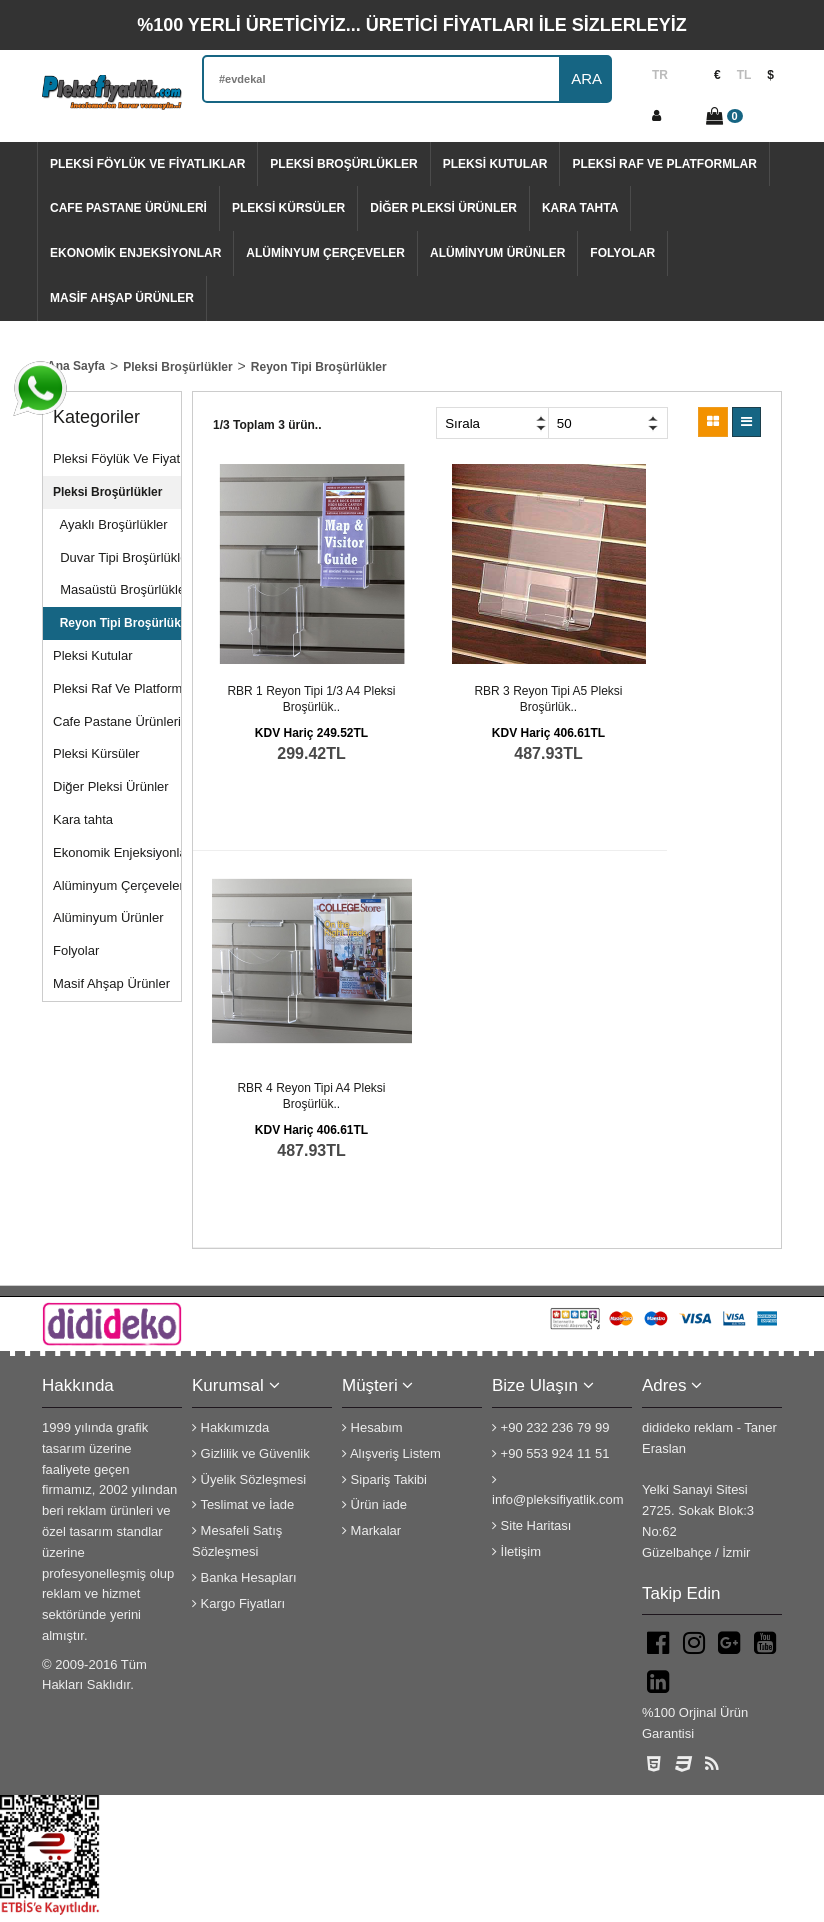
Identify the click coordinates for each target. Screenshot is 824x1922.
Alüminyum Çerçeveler (325, 253)
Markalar (371, 1530)
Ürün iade (374, 1504)
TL (744, 75)
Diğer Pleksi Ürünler (443, 208)
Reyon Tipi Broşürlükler (117, 623)
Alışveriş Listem (391, 1453)
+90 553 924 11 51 (550, 1453)
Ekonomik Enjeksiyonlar (135, 253)
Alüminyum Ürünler (497, 253)
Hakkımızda (230, 1427)
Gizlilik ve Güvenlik (251, 1453)
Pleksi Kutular (495, 164)
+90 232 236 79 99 (550, 1427)
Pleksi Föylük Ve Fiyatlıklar (147, 164)
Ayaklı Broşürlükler (110, 524)
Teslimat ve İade (243, 1504)
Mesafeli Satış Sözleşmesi (237, 1541)
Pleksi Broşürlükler (343, 164)
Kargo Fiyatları (238, 1603)
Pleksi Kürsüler (288, 208)
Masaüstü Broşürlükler (117, 589)
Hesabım (372, 1427)
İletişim (516, 1551)
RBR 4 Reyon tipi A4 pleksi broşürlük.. (311, 1096)
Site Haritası (531, 1525)
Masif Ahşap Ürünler (122, 298)
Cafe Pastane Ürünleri (128, 208)
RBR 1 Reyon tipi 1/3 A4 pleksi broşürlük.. (311, 699)
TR (660, 75)
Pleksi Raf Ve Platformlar (664, 164)
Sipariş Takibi (384, 1479)
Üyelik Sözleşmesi (249, 1479)
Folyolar (622, 253)
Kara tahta (580, 208)
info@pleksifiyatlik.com (558, 1490)
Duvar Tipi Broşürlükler (117, 557)
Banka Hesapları (244, 1577)
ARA (586, 78)
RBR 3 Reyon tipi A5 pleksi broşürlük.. (548, 699)
